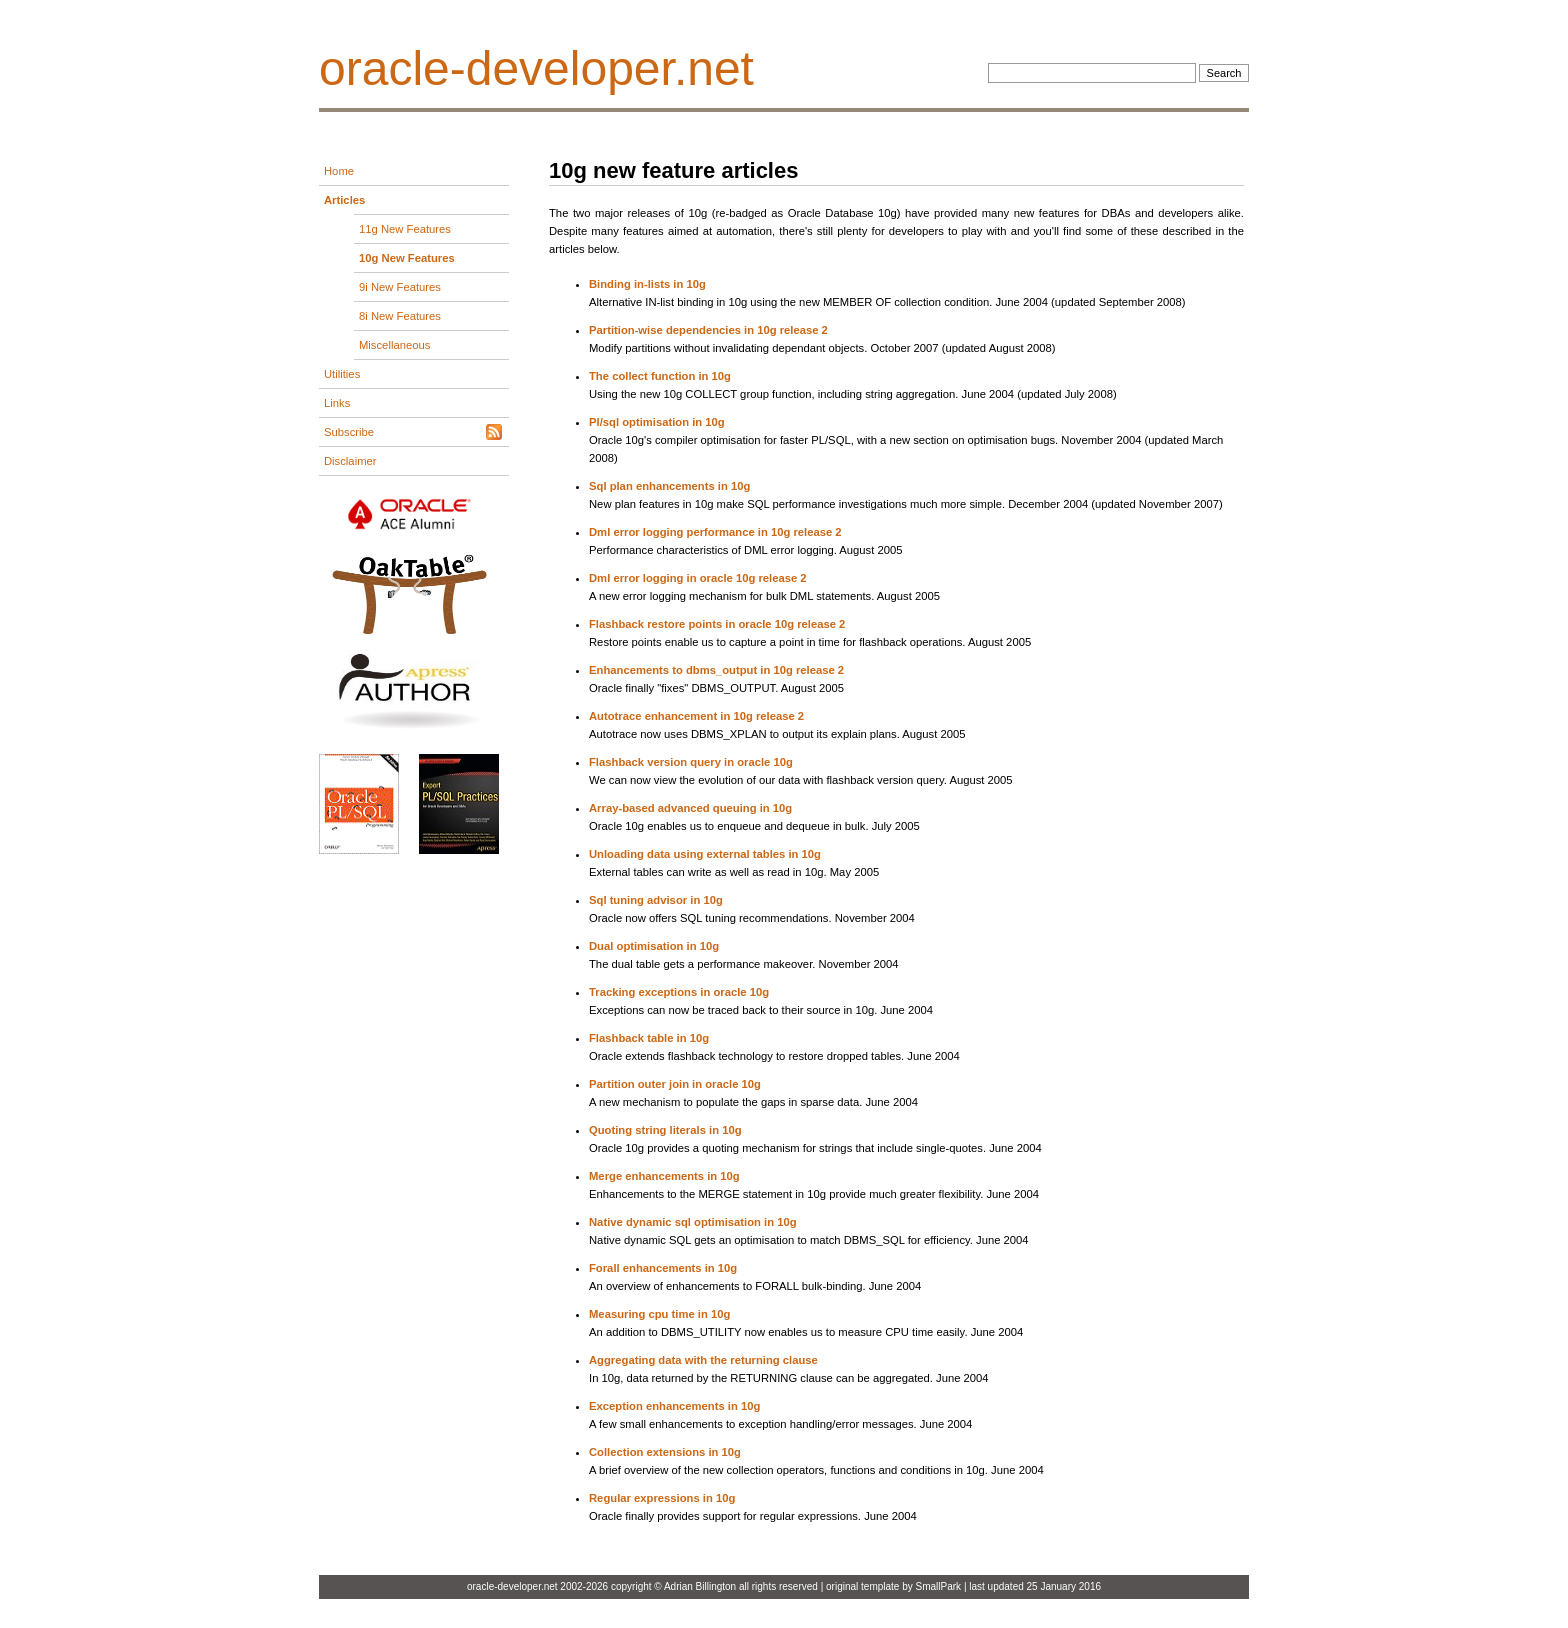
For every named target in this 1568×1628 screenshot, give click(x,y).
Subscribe (349, 432)
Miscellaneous (394, 345)
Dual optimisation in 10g (654, 946)
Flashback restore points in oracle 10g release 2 (717, 624)
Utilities (342, 374)
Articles (344, 200)
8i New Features (400, 316)
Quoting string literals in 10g (665, 1130)
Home (339, 171)
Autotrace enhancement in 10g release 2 (696, 716)
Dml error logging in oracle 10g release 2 (698, 578)
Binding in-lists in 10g (647, 284)
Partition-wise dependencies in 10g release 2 (708, 330)
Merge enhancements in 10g (664, 1176)
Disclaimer (350, 461)
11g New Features (405, 229)
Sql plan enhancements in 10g (669, 486)
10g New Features (407, 258)
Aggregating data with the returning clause (703, 1360)
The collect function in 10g (660, 376)
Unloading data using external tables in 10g (705, 854)
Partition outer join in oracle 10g (675, 1084)
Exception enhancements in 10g (674, 1406)
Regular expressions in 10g (662, 1498)
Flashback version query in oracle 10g (691, 762)
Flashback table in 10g (649, 1038)
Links (337, 403)
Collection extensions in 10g (665, 1452)
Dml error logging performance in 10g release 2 (715, 532)
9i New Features (400, 287)
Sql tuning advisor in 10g (656, 900)
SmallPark (939, 1586)
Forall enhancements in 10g (663, 1268)
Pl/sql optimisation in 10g (657, 422)
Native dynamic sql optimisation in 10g (693, 1222)
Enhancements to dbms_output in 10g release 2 (716, 670)
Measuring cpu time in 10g (659, 1314)
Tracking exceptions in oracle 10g (679, 992)
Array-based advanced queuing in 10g (690, 808)
